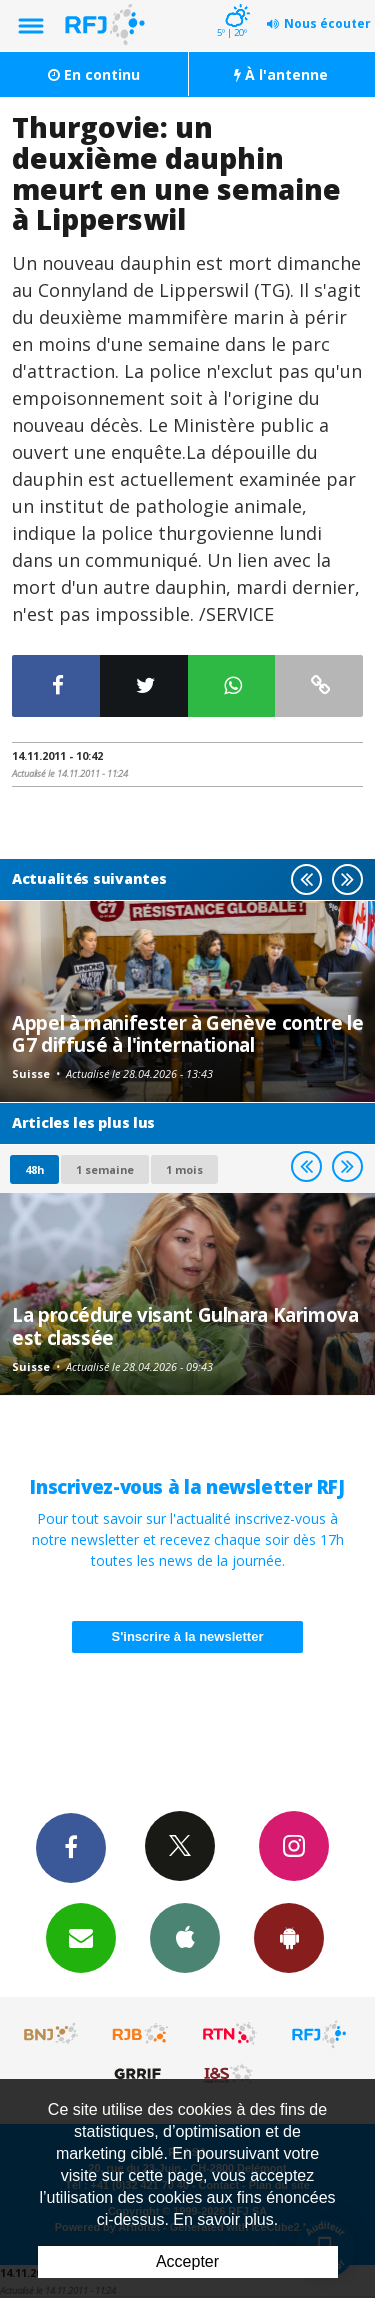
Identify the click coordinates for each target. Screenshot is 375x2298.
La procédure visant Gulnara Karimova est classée (185, 1325)
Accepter (187, 2261)
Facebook (71, 1847)
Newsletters (81, 1937)
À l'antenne (281, 74)
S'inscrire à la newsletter (188, 1636)
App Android (289, 1937)
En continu (94, 74)
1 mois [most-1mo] (184, 1169)
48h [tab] (34, 1169)
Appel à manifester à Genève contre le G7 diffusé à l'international (187, 1033)
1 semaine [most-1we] (105, 1169)
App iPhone (185, 1937)
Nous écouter (327, 23)
